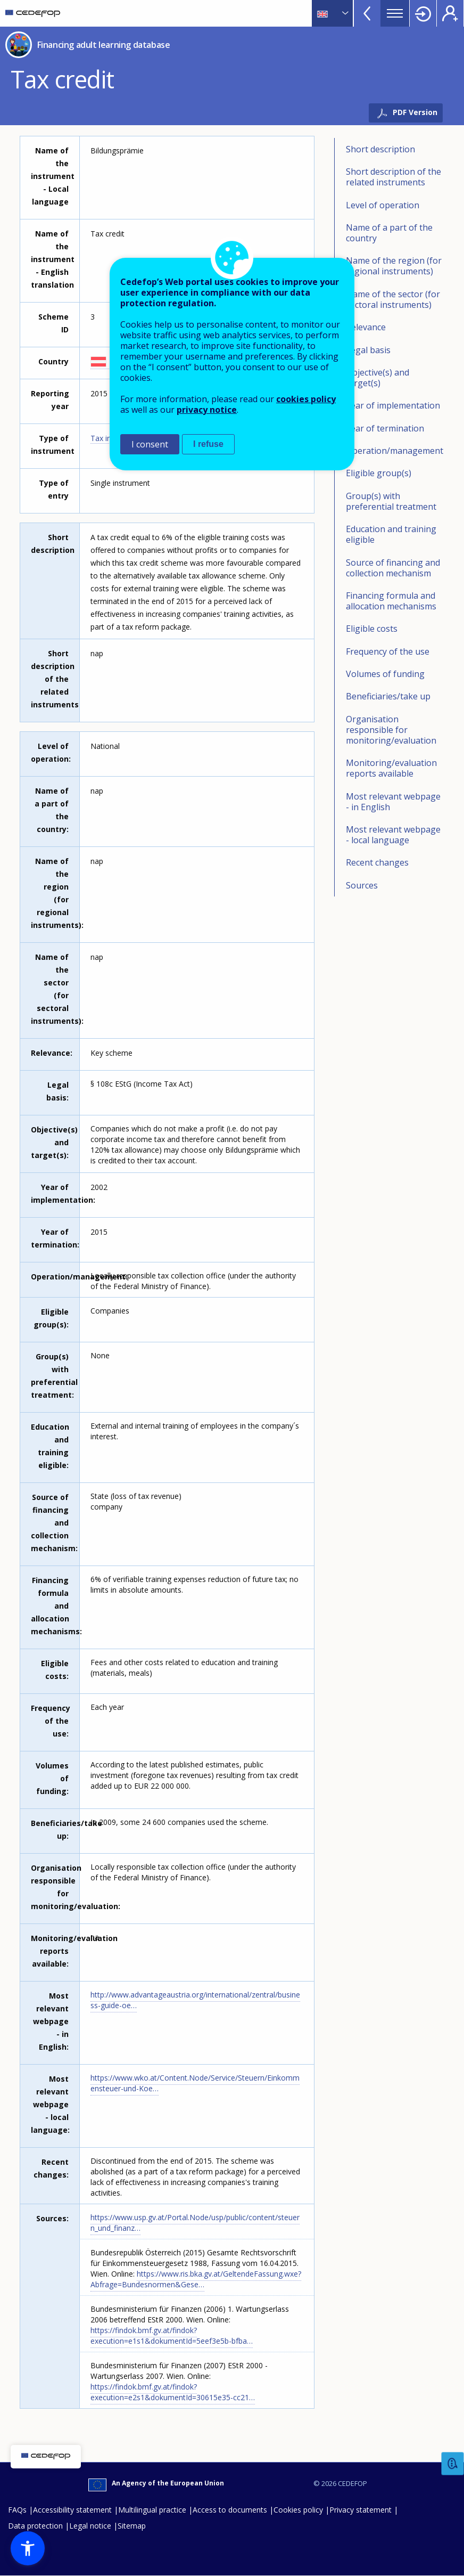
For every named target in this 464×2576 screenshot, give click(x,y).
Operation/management (394, 450)
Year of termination (385, 428)
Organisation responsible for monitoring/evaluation (391, 729)
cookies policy (306, 399)
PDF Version (415, 112)
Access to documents (230, 2510)
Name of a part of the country (389, 233)
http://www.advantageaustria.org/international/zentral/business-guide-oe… (195, 2000)
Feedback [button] (453, 2463)
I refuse (208, 444)
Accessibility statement (72, 2510)
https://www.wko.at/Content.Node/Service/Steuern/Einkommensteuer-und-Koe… (195, 2083)
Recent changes (377, 862)
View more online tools (367, 13)
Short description (380, 149)
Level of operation (382, 205)
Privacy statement (360, 2510)
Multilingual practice (152, 2510)
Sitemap (132, 2526)
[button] (28, 2548)
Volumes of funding (385, 674)
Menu (395, 13)
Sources (362, 885)
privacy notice (207, 409)
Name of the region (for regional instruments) (394, 266)
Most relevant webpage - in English (393, 801)
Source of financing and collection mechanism (393, 568)
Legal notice (90, 2526)
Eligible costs (371, 628)
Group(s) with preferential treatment (391, 501)
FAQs (17, 2510)
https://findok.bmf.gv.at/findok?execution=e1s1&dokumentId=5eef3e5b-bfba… (171, 2335)
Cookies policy (298, 2510)
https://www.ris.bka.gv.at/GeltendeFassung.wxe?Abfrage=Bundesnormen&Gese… (195, 2279)
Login (423, 13)
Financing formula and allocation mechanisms (391, 601)
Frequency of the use (387, 651)
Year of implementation (393, 405)
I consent (149, 444)
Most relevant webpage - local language (393, 835)
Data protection (35, 2526)
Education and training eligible (391, 534)
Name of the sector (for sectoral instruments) (393, 299)
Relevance (366, 327)
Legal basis (368, 350)
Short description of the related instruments (393, 177)
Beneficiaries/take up (388, 696)
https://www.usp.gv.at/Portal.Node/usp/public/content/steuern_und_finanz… (195, 2222)
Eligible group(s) (378, 473)
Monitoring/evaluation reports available (391, 768)
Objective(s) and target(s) (377, 377)
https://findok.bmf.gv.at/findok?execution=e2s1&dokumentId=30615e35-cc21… (172, 2392)
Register (450, 13)
